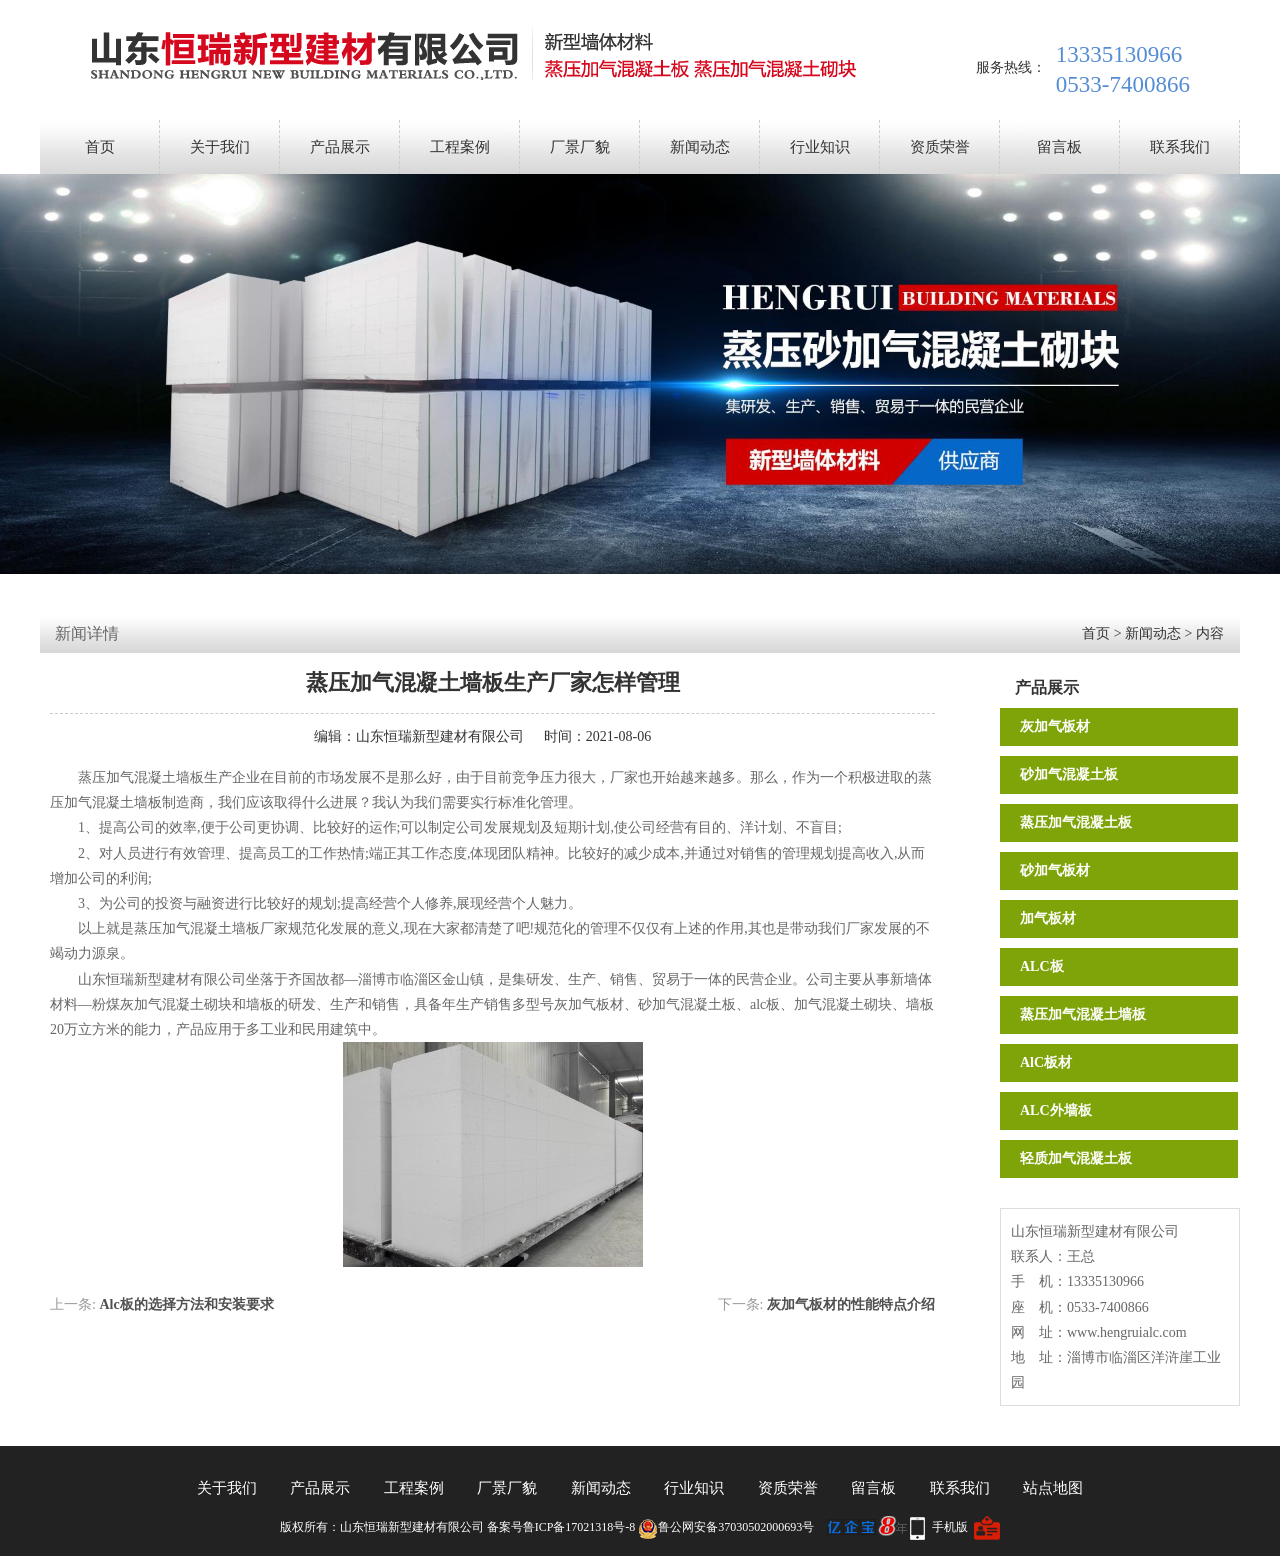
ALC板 (1042, 966)
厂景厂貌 (580, 147)
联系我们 (1180, 147)
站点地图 (1053, 1488)
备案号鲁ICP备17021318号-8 (561, 1527)
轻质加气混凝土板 (1076, 1158)
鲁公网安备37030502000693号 (726, 1527)
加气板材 (1048, 918)
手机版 (950, 1527)
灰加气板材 (1055, 726)
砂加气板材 (1055, 870)
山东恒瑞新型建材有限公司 (440, 736)
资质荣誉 (940, 147)
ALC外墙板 (1056, 1110)
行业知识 (820, 147)
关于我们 (220, 147)
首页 (100, 147)
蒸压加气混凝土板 (1076, 822)
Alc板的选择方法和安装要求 (186, 1304)
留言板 (1059, 147)
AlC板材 (1046, 1062)
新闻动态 (700, 147)
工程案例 (460, 147)
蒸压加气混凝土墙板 (1083, 1014)
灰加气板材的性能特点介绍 (851, 1304)
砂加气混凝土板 (1069, 774)
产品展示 (340, 147)
